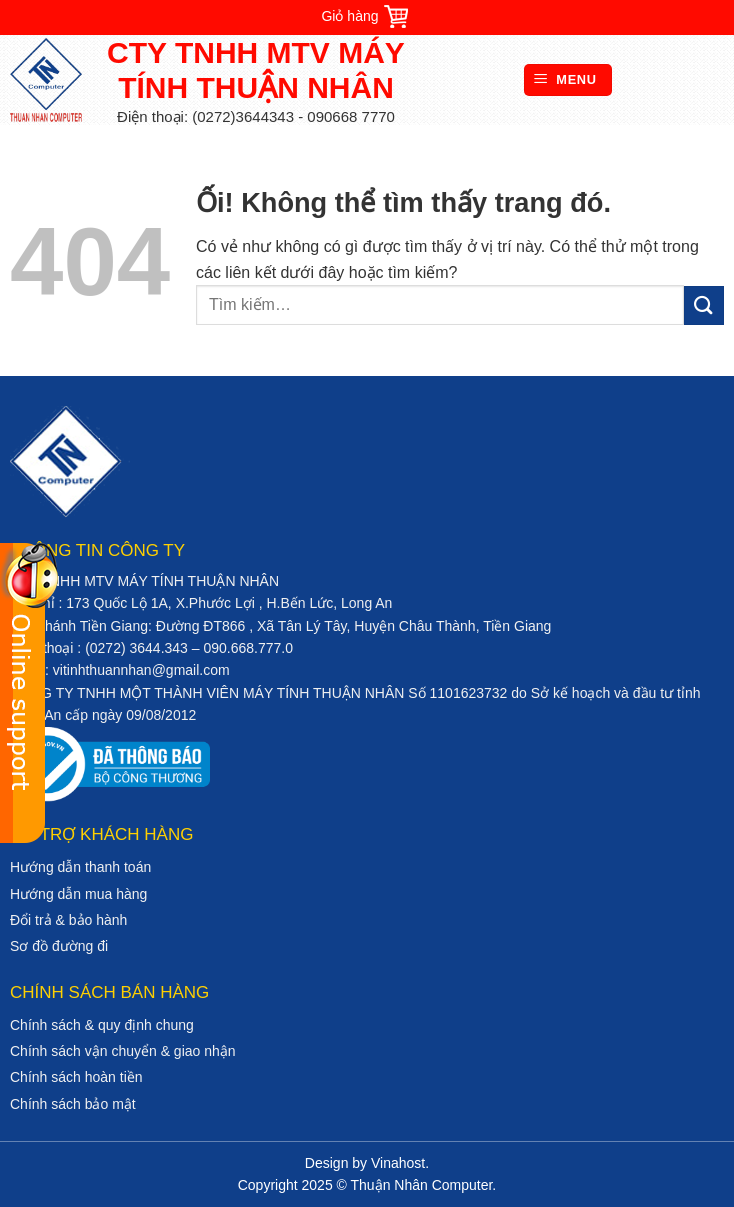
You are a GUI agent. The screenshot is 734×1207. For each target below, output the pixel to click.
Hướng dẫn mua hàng (78, 894)
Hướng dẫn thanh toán (80, 867)
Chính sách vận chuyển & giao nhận (123, 1051)
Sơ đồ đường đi (59, 946)
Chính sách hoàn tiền (76, 1077)
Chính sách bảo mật (73, 1104)
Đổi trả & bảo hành (68, 920)
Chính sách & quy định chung (102, 1025)
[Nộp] (704, 305)
